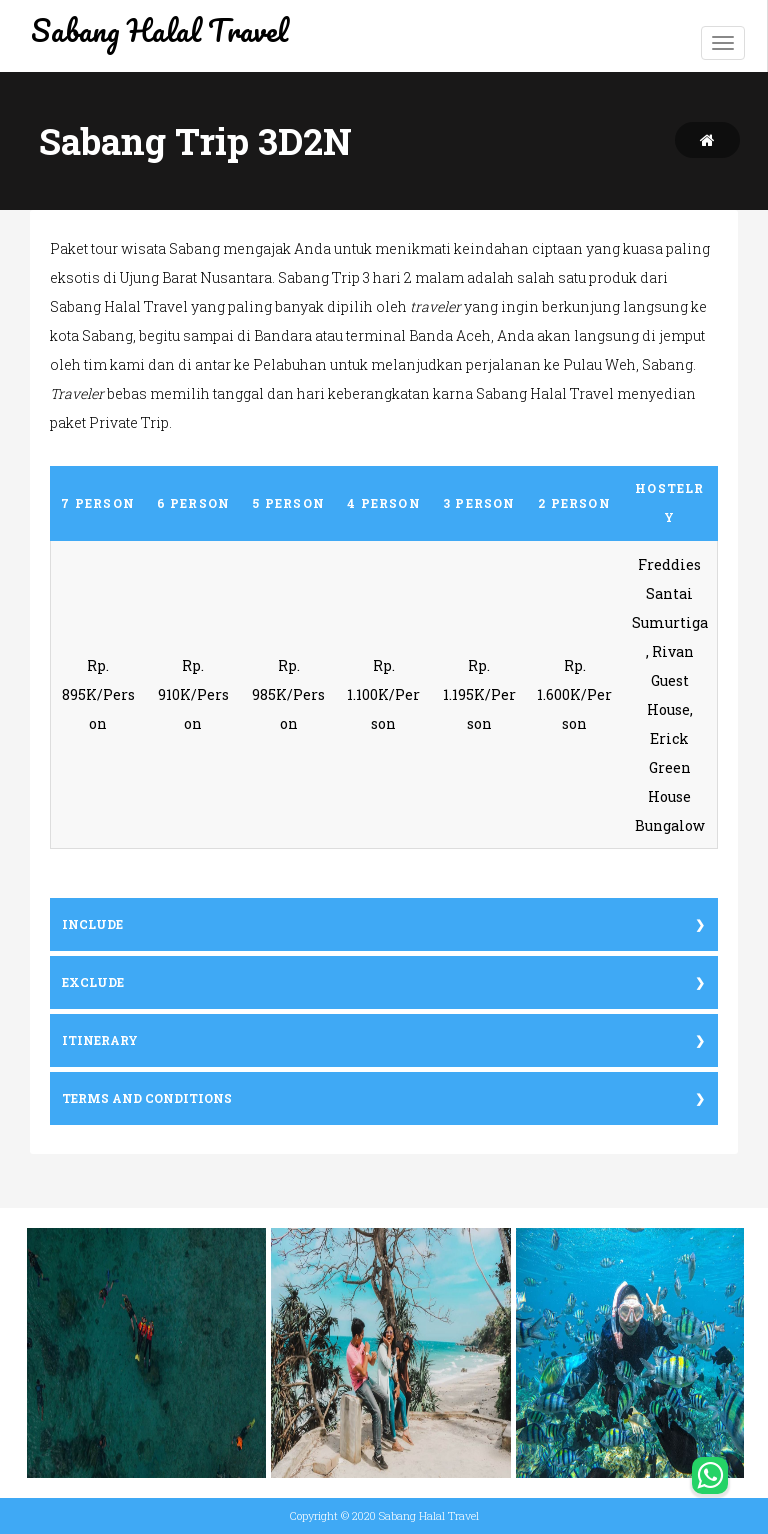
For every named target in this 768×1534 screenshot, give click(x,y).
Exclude (93, 982)
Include (92, 924)
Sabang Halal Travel (159, 30)
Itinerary (100, 1040)
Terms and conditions (147, 1098)
